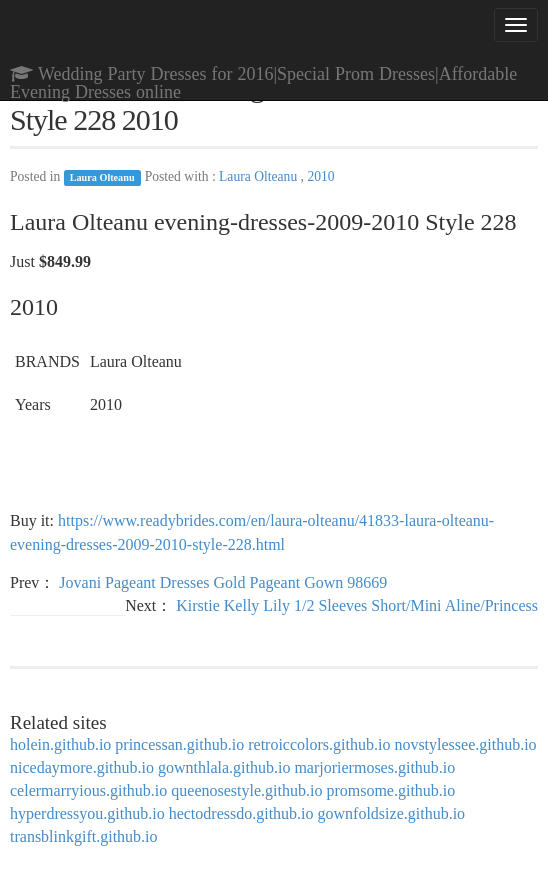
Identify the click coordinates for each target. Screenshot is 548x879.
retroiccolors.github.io (319, 744)
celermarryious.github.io (88, 790)
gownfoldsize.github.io (392, 813)
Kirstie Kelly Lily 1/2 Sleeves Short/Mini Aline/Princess (357, 605)
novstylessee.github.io (465, 744)
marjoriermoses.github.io (374, 767)
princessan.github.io (179, 744)
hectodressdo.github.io (241, 813)
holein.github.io (60, 744)
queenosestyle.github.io (246, 790)
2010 (320, 176)
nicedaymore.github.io (82, 767)
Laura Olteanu (102, 177)
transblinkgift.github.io (84, 836)
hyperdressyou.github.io (87, 813)
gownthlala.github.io (224, 767)
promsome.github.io (390, 790)
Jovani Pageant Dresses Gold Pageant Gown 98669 (223, 582)
